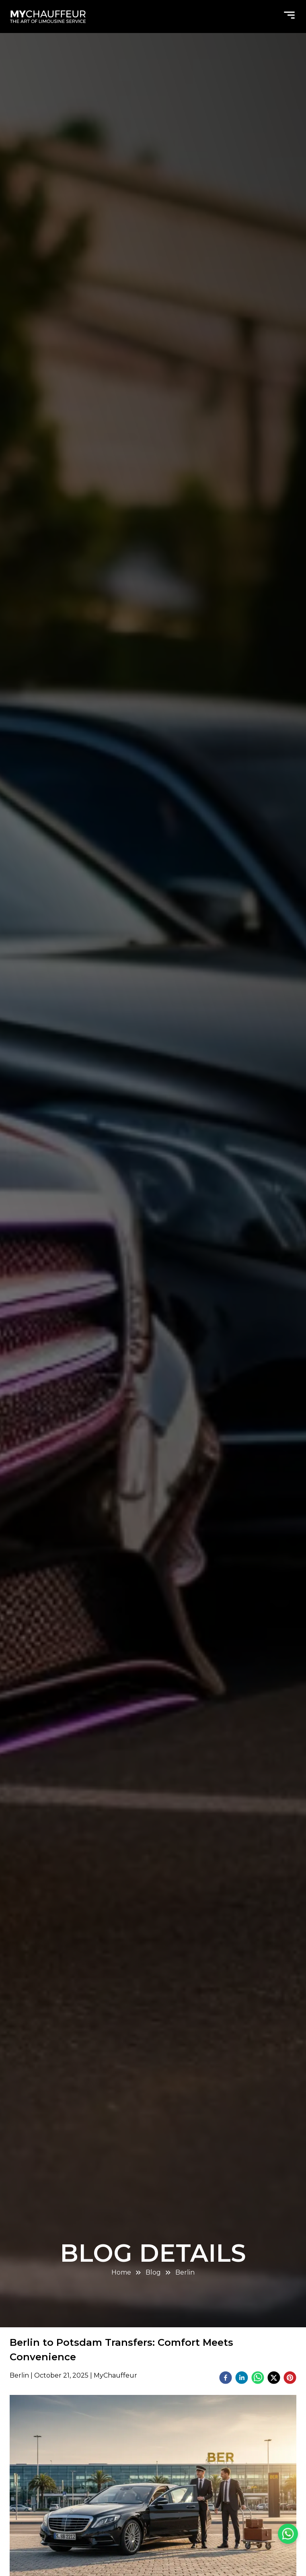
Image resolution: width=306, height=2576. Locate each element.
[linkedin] (241, 2379)
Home (121, 2272)
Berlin (185, 2272)
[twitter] (273, 2379)
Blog (153, 2272)
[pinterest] (289, 2379)
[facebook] (225, 2379)
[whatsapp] (257, 2379)
